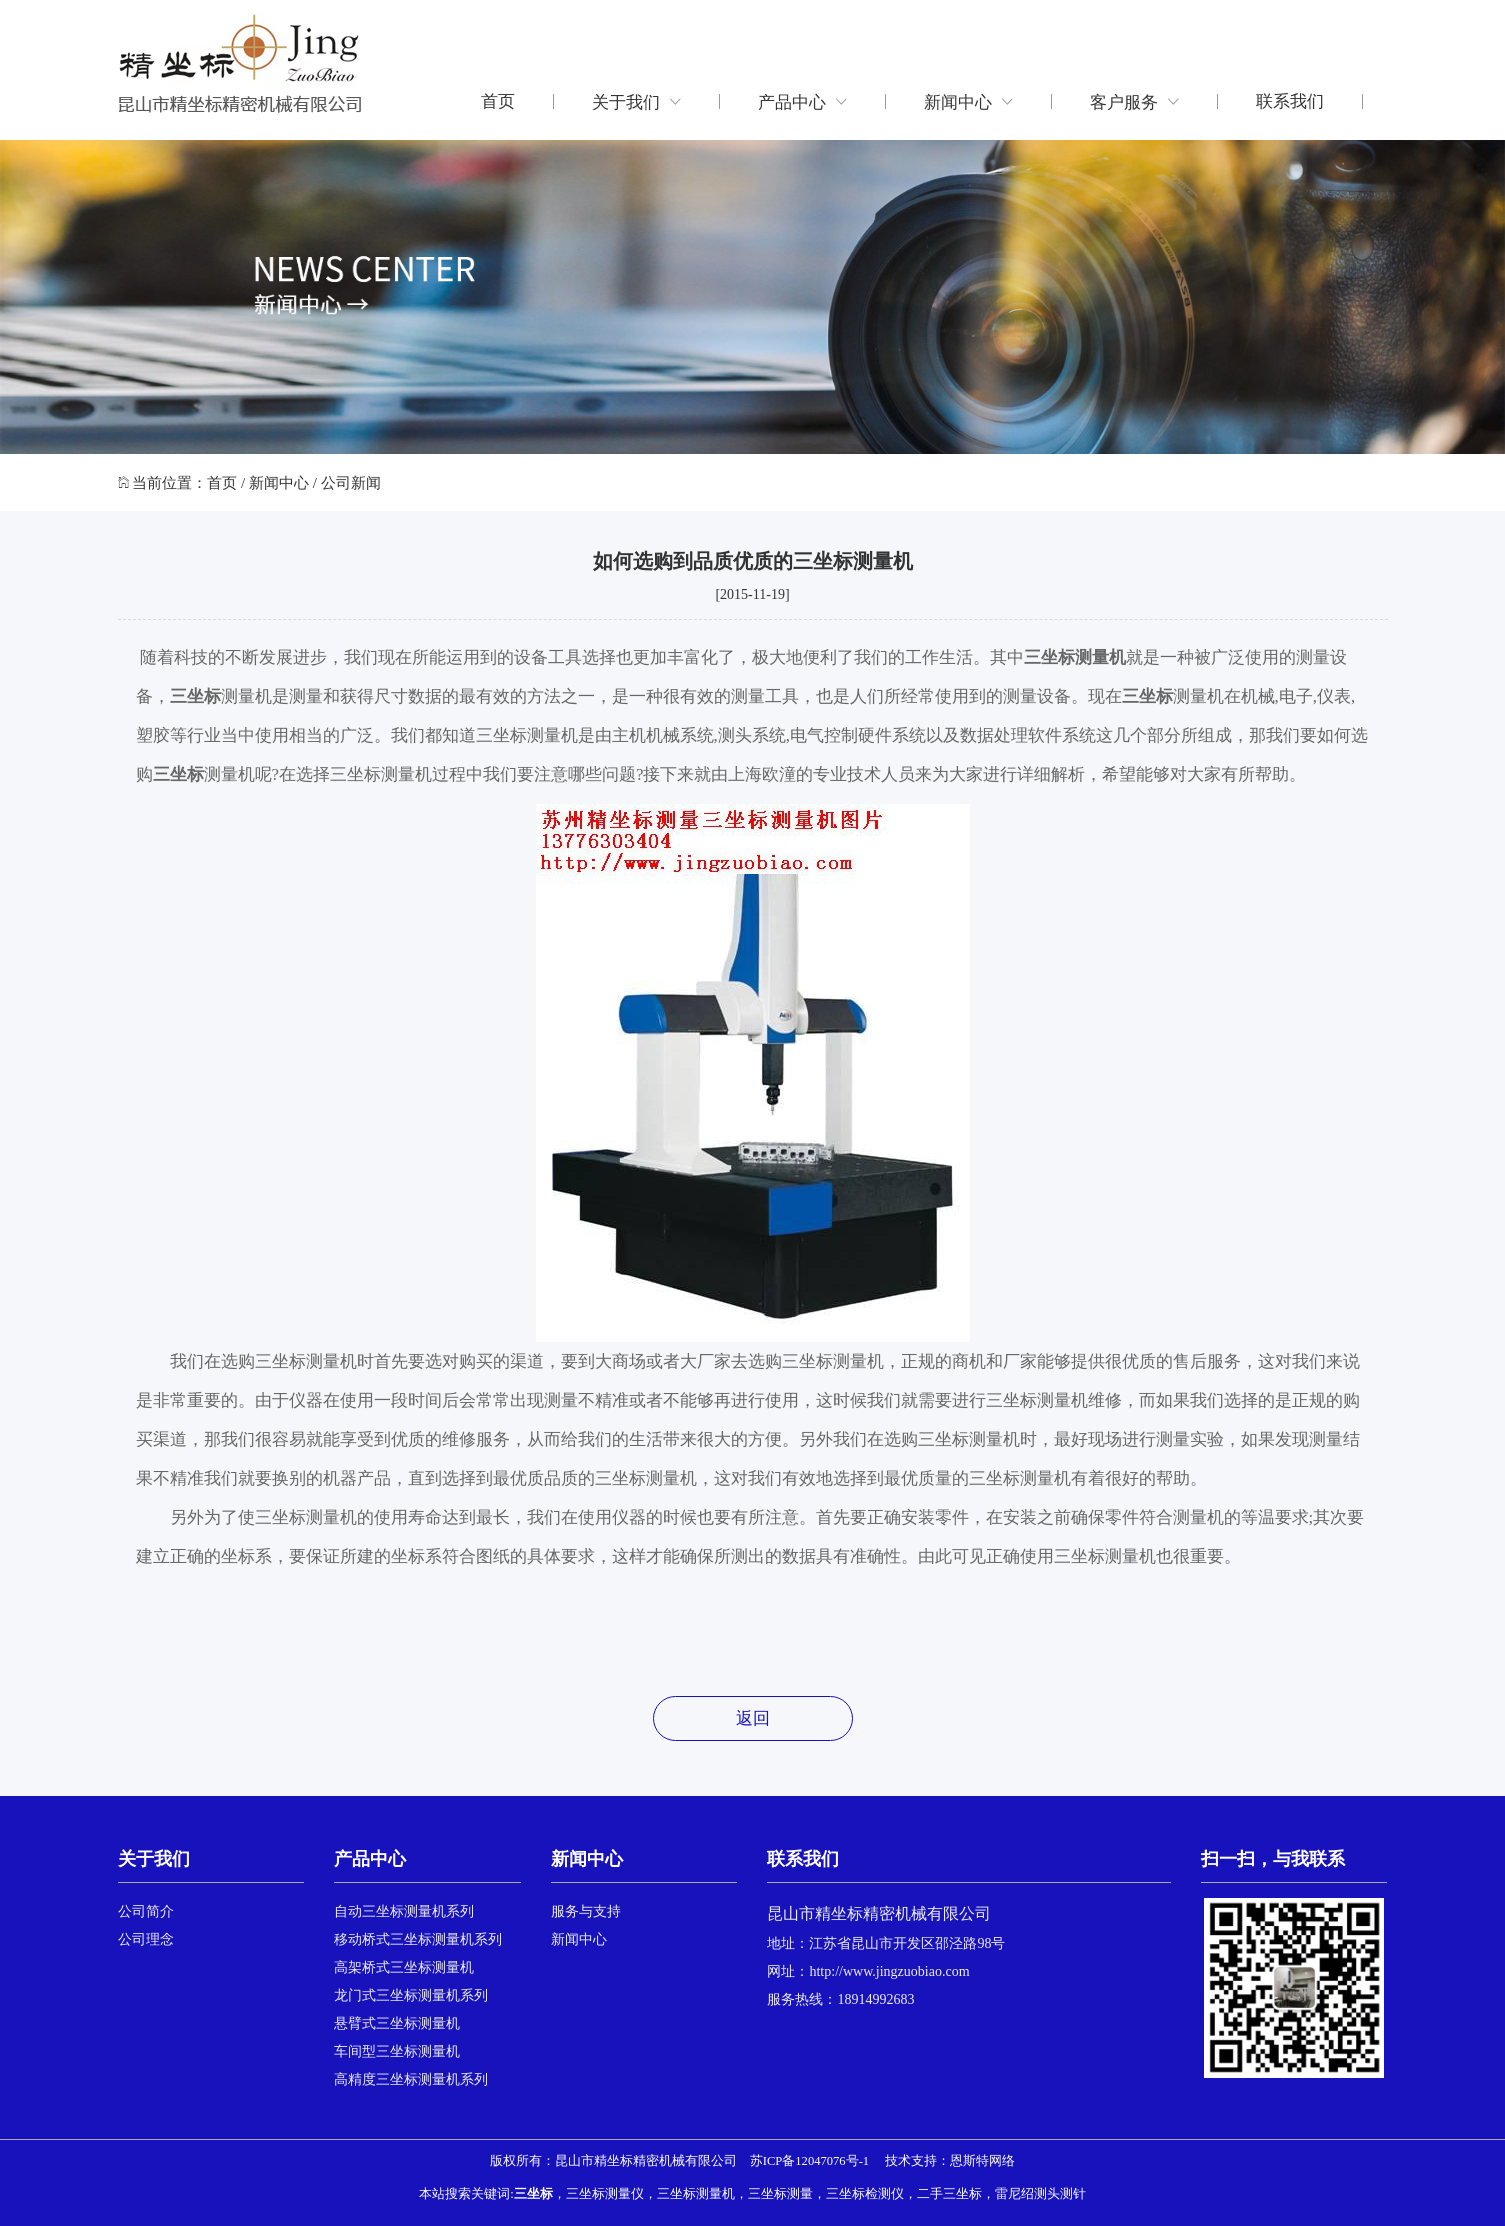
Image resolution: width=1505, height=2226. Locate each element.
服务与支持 (586, 1911)
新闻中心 (968, 101)
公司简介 (146, 1911)
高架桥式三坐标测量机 (404, 1967)
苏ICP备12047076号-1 (809, 2161)
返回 (753, 1718)
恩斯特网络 (982, 2161)
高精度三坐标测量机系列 (411, 2079)
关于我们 (636, 101)
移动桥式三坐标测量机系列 (418, 1939)
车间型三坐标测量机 (397, 2051)
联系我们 (1290, 101)
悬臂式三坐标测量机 (397, 2023)
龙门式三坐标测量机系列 (411, 1995)
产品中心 (802, 101)
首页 (498, 101)
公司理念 (146, 1939)
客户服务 (1134, 101)
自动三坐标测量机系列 (404, 1911)
